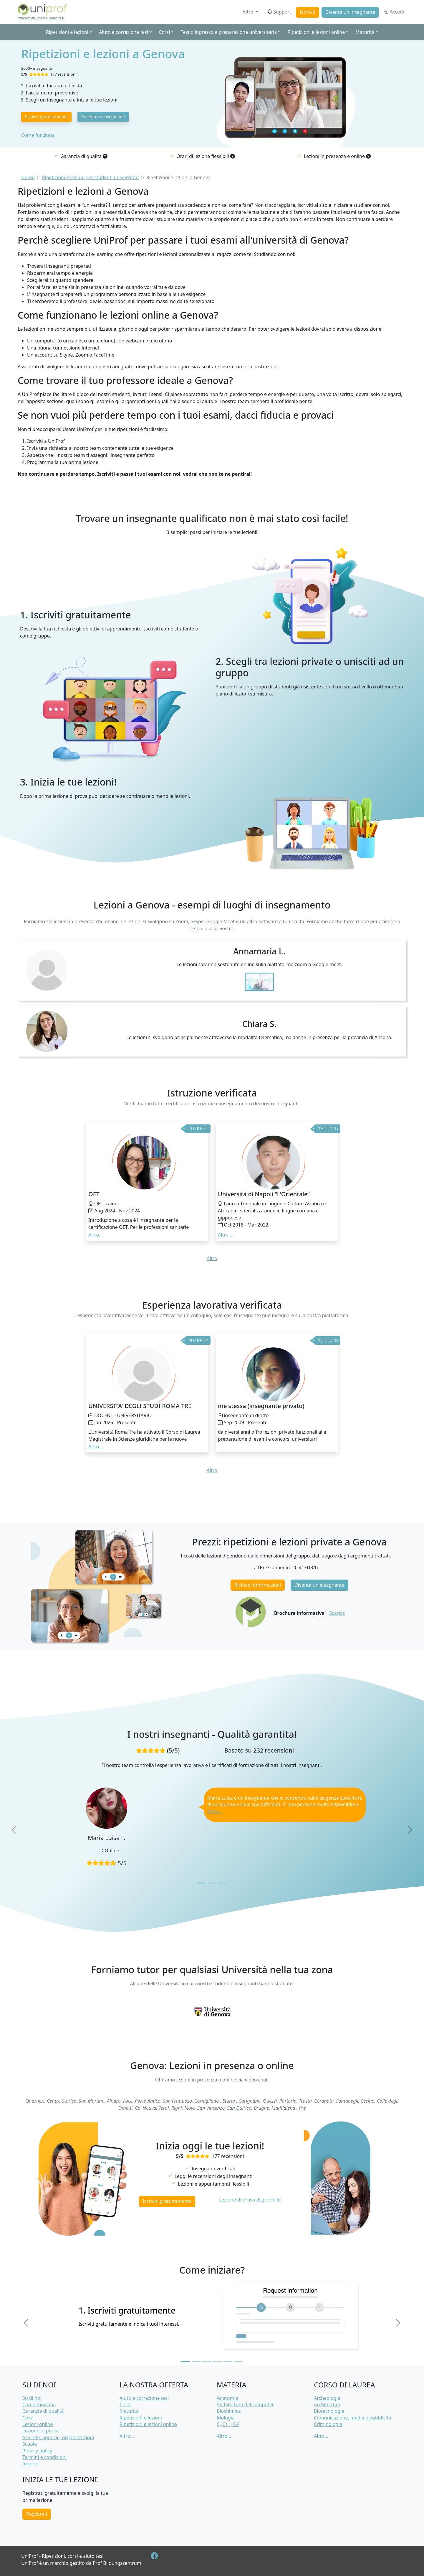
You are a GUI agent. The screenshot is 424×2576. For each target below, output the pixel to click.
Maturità (129, 2411)
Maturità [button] (365, 32)
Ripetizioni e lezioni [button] (67, 32)
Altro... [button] (95, 1235)
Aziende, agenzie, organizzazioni (58, 2437)
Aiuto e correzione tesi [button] (123, 32)
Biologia (226, 2417)
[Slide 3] (222, 1883)
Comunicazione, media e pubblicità (352, 2417)
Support (279, 12)
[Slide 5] (227, 2361)
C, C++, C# (228, 2424)
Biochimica (229, 2411)
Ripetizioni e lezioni (141, 2417)
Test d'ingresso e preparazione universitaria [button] (228, 32)
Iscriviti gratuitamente (46, 116)
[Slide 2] (212, 1883)
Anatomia (227, 2398)
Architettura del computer (245, 2404)
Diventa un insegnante (350, 12)
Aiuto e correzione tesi (144, 2398)
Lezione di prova (40, 2430)
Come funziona (37, 135)
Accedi (394, 12)
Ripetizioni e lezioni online (148, 2424)
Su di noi (32, 2398)
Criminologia (328, 2424)
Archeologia (327, 2398)
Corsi (28, 2417)
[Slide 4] (217, 2361)
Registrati (36, 2514)
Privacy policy (37, 2450)
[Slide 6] (238, 2361)
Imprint (30, 2463)
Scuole (29, 2444)
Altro (248, 12)
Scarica (337, 1613)
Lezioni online (37, 2424)
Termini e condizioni (44, 2457)
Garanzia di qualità (43, 2411)
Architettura (327, 2404)
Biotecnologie (329, 2411)
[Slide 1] (201, 1883)
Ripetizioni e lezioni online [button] (316, 32)
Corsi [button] (164, 32)
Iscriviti (307, 12)
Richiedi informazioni (257, 1585)
